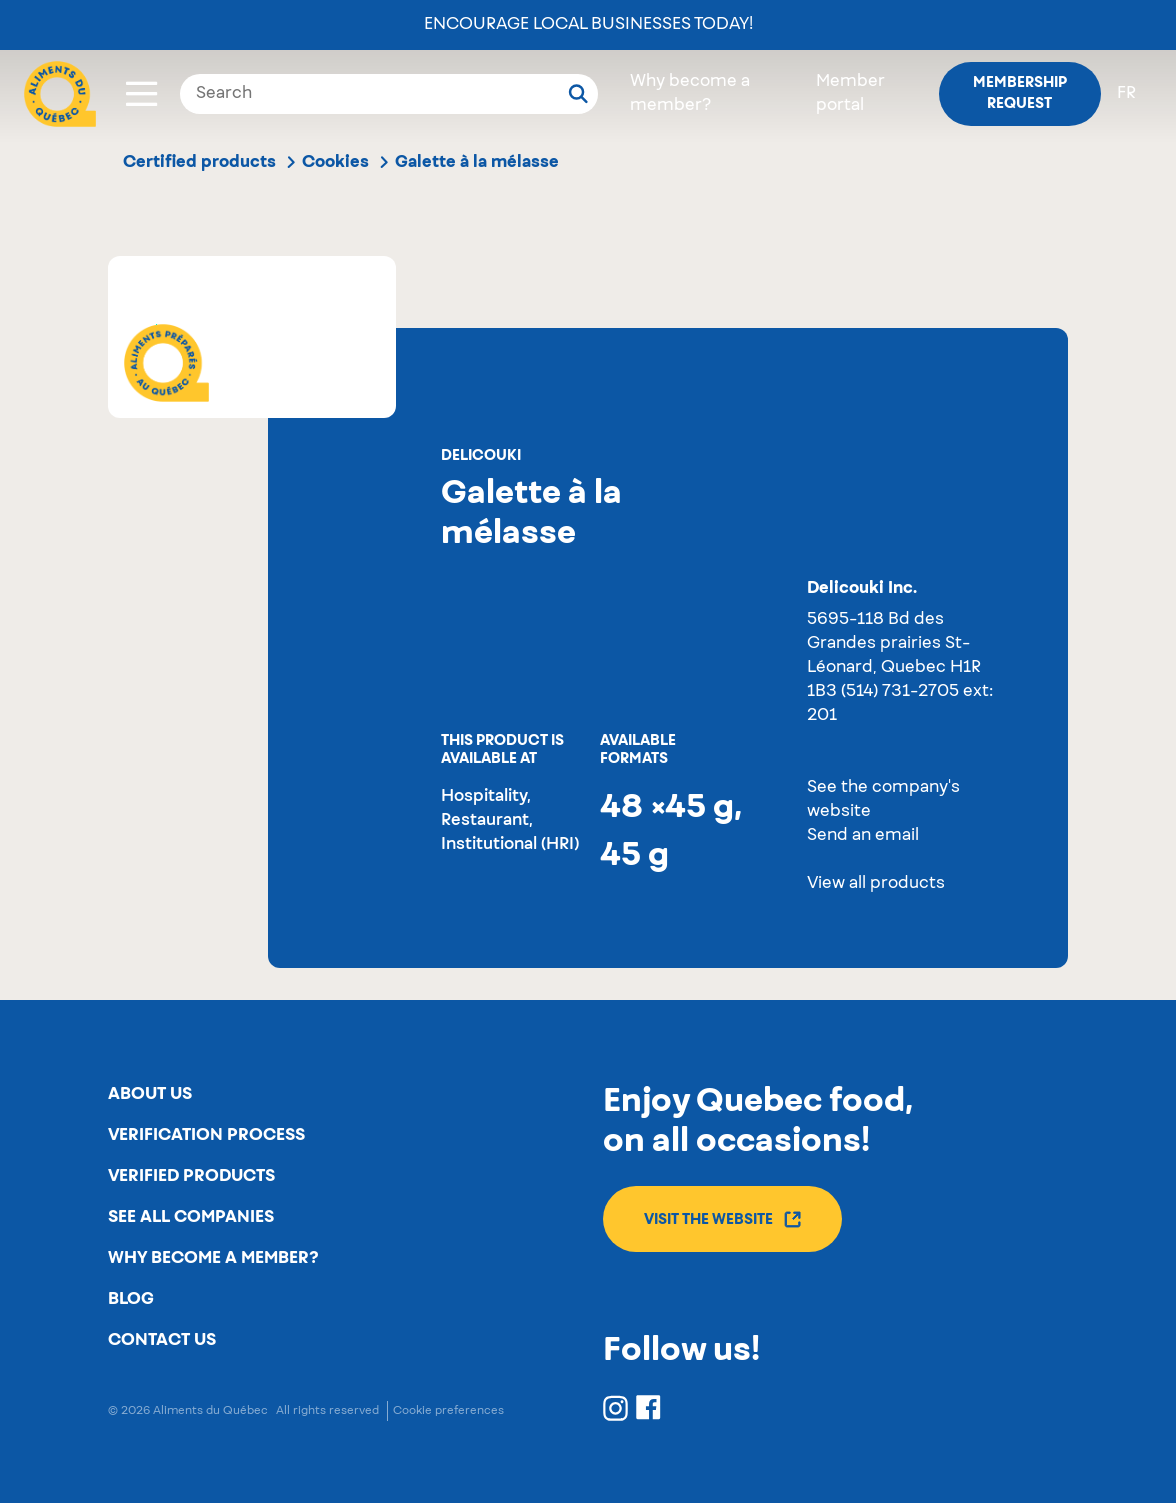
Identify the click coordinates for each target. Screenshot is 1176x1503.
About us (150, 1094)
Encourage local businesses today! (588, 25)
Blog (131, 1299)
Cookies (335, 162)
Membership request (1020, 93)
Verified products (191, 1176)
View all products (876, 884)
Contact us (162, 1340)
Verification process (206, 1135)
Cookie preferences (448, 1410)
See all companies (191, 1217)
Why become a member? (213, 1258)
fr (1126, 94)
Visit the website (722, 1219)
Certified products (199, 162)
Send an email (863, 836)
